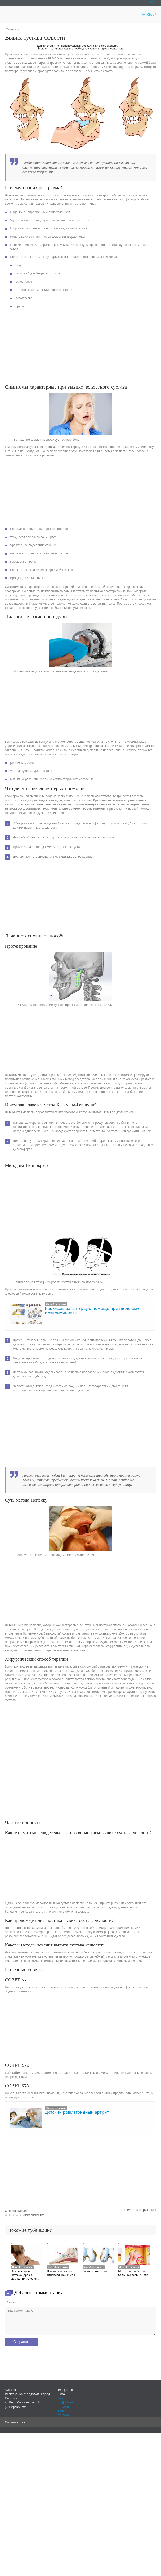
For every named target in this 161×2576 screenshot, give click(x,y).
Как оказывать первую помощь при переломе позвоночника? (92, 1310)
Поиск (151, 2)
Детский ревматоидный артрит (77, 2112)
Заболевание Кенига (96, 2271)
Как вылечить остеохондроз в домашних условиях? (25, 2275)
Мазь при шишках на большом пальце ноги (133, 2273)
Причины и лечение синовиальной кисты (61, 2273)
